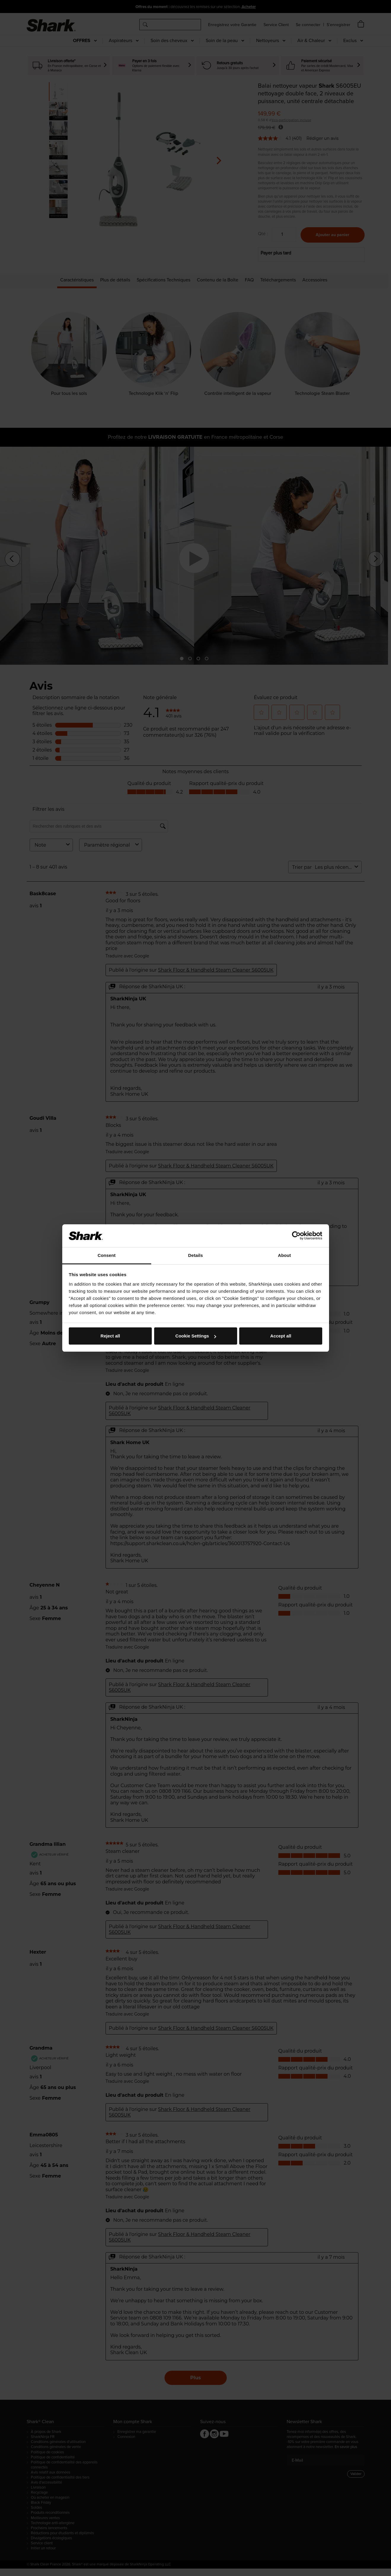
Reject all (110, 1335)
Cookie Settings (195, 1335)
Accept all (280, 1335)
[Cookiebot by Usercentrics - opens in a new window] (296, 1235)
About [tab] (284, 1255)
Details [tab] (195, 1255)
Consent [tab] (107, 1255)
